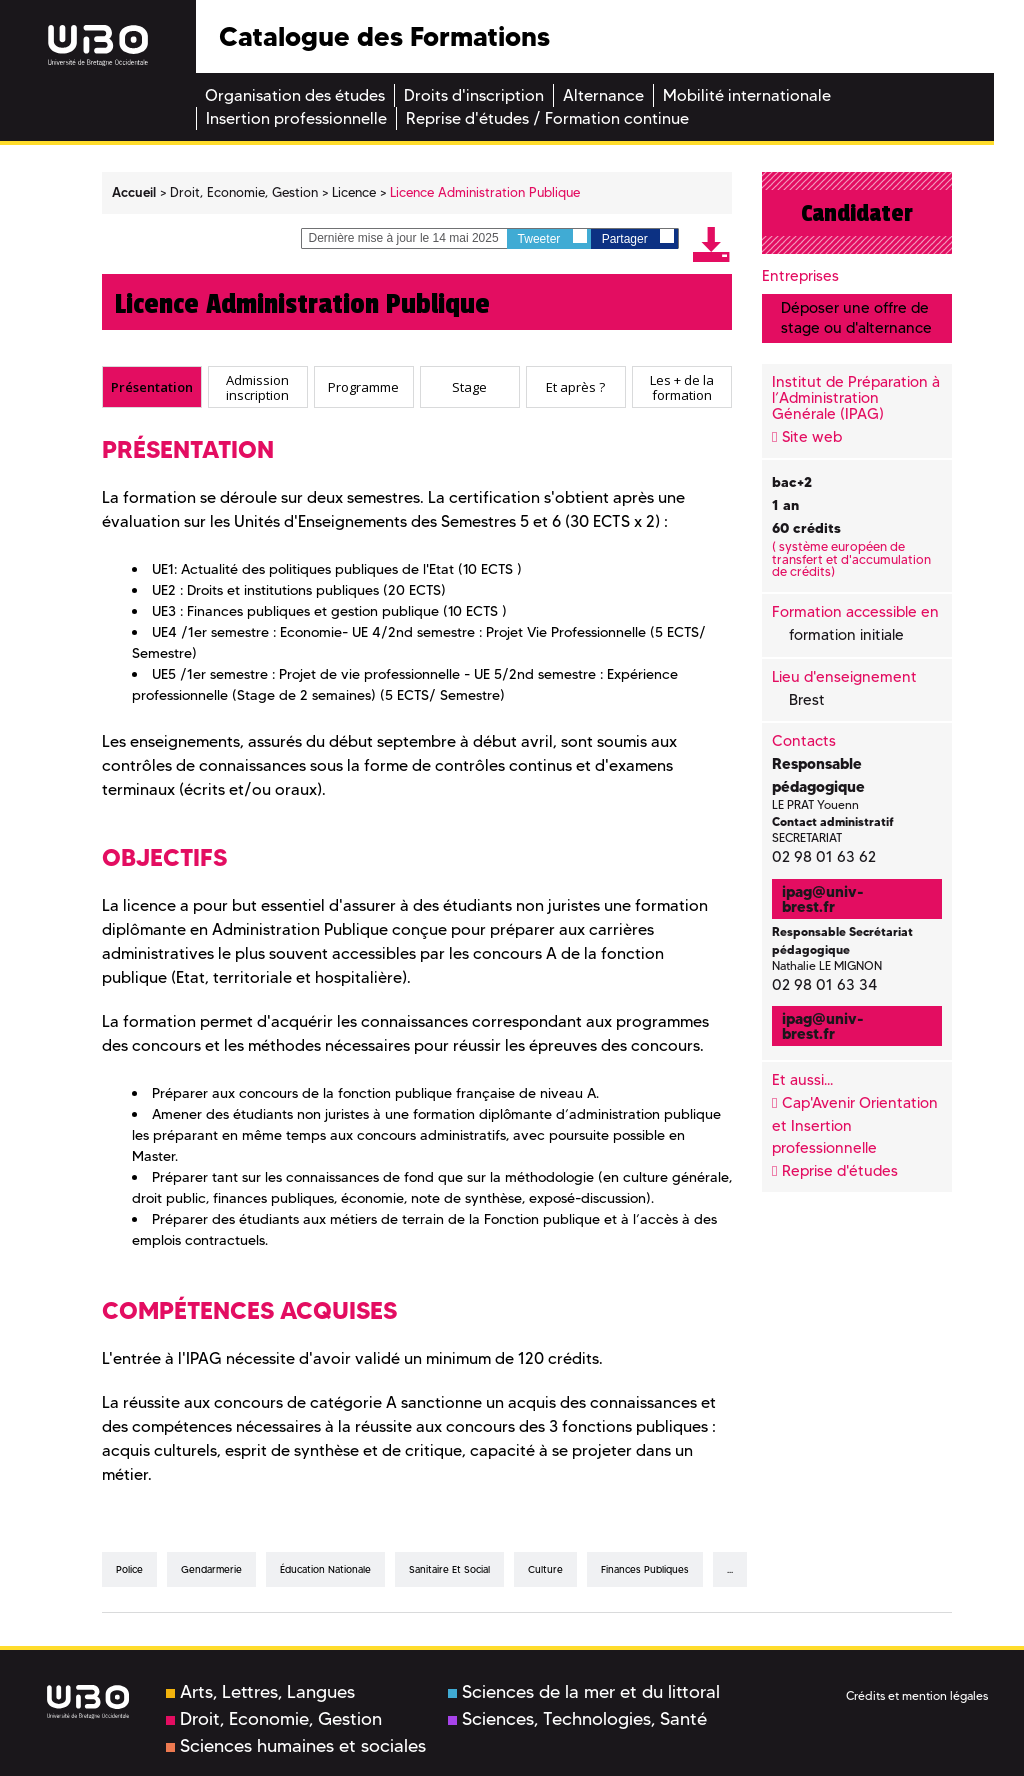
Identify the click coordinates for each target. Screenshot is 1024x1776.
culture (545, 1569)
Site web (812, 437)
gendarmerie (211, 1569)
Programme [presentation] (363, 387)
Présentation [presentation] (152, 387)
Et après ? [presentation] (575, 387)
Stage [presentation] (469, 387)
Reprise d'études (840, 1171)
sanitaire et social (449, 1569)
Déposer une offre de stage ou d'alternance (856, 317)
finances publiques (645, 1569)
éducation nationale (325, 1569)
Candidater (857, 213)
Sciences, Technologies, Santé (577, 1719)
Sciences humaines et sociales (296, 1746)
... (730, 1569)
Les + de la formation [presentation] (682, 387)
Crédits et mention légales (917, 1695)
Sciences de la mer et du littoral (584, 1692)
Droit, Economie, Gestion (274, 1719)
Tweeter (552, 237)
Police (129, 1569)
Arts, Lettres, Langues (260, 1692)
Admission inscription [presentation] (257, 387)
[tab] (152, 387)
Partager (638, 237)
